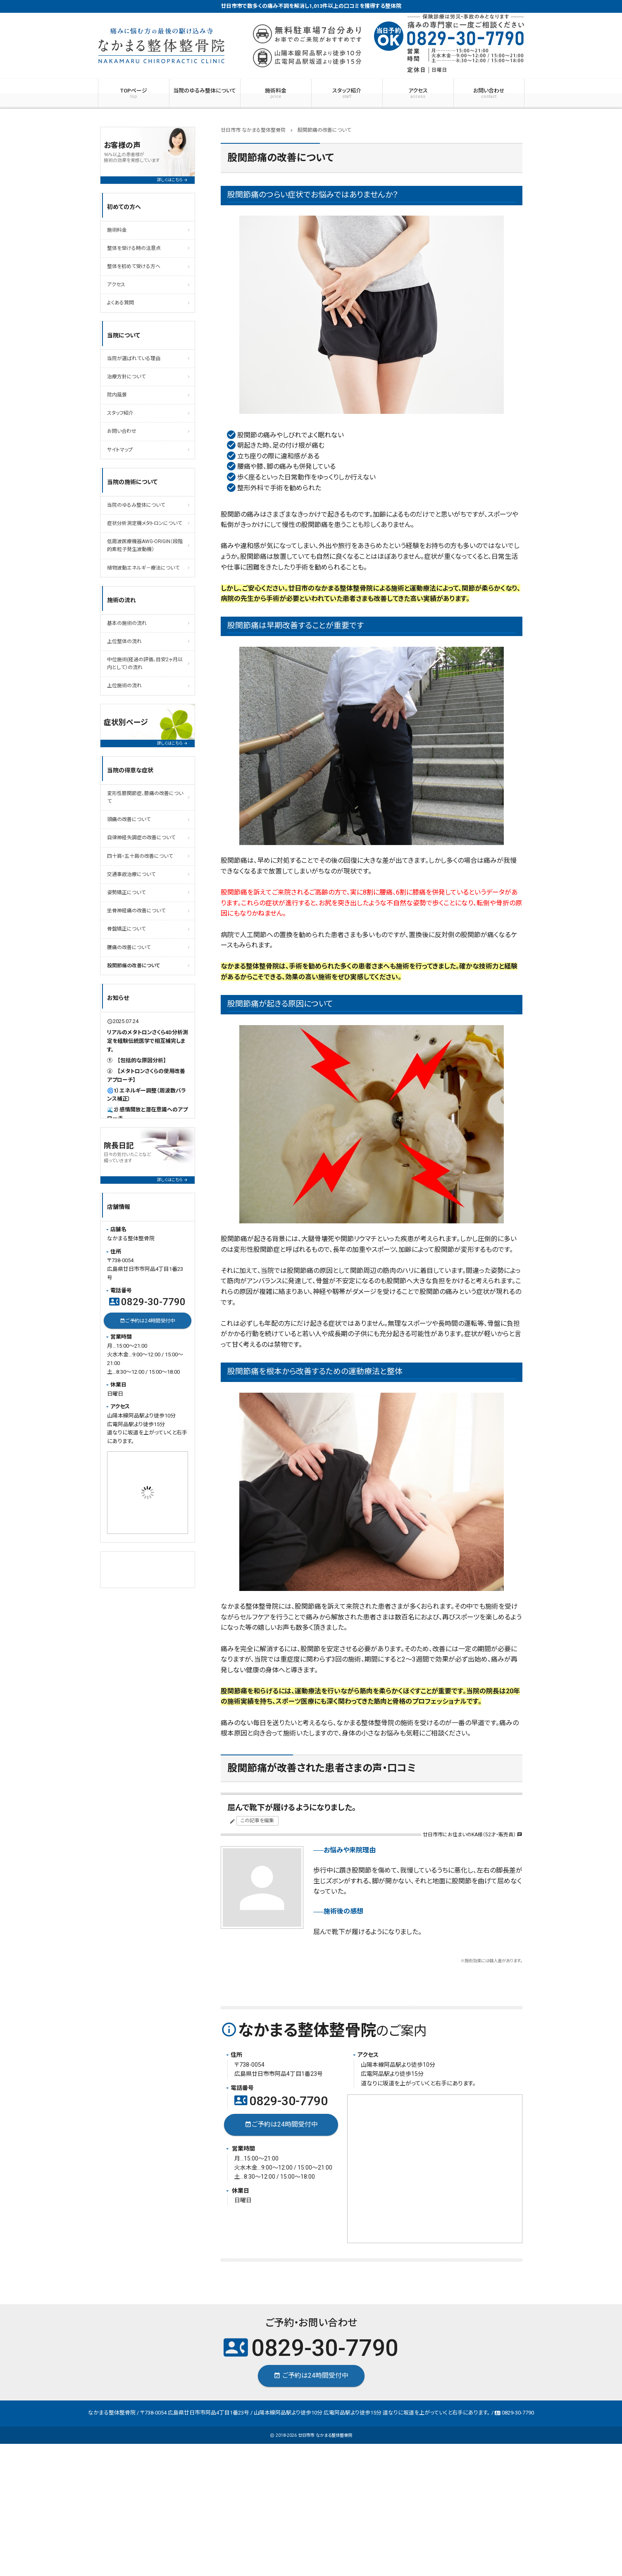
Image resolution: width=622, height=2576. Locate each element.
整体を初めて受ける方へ (133, 266)
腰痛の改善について (128, 947)
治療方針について (126, 377)
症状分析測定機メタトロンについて (144, 523)
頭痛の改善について (128, 819)
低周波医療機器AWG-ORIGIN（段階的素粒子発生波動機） (145, 545)
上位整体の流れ (124, 641)
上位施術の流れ (124, 686)
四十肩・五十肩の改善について (140, 856)
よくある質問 (120, 303)
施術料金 (276, 93)
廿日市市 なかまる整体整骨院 (325, 2435)
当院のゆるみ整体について (204, 91)
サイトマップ (120, 450)
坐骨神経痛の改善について (136, 911)
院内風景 (117, 395)
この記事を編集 (257, 1820)
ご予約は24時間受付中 (280, 2124)
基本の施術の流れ (127, 623)
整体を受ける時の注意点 (134, 248)
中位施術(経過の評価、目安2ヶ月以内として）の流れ (145, 663)
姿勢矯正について (126, 892)
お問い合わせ (489, 93)
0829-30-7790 (281, 2101)
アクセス (418, 93)
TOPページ (134, 93)
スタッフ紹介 (347, 93)
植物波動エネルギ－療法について (143, 568)
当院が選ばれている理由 (133, 358)
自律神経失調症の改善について (141, 837)
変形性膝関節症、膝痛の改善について (145, 797)
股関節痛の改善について (133, 966)
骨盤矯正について (126, 929)
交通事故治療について (131, 874)
